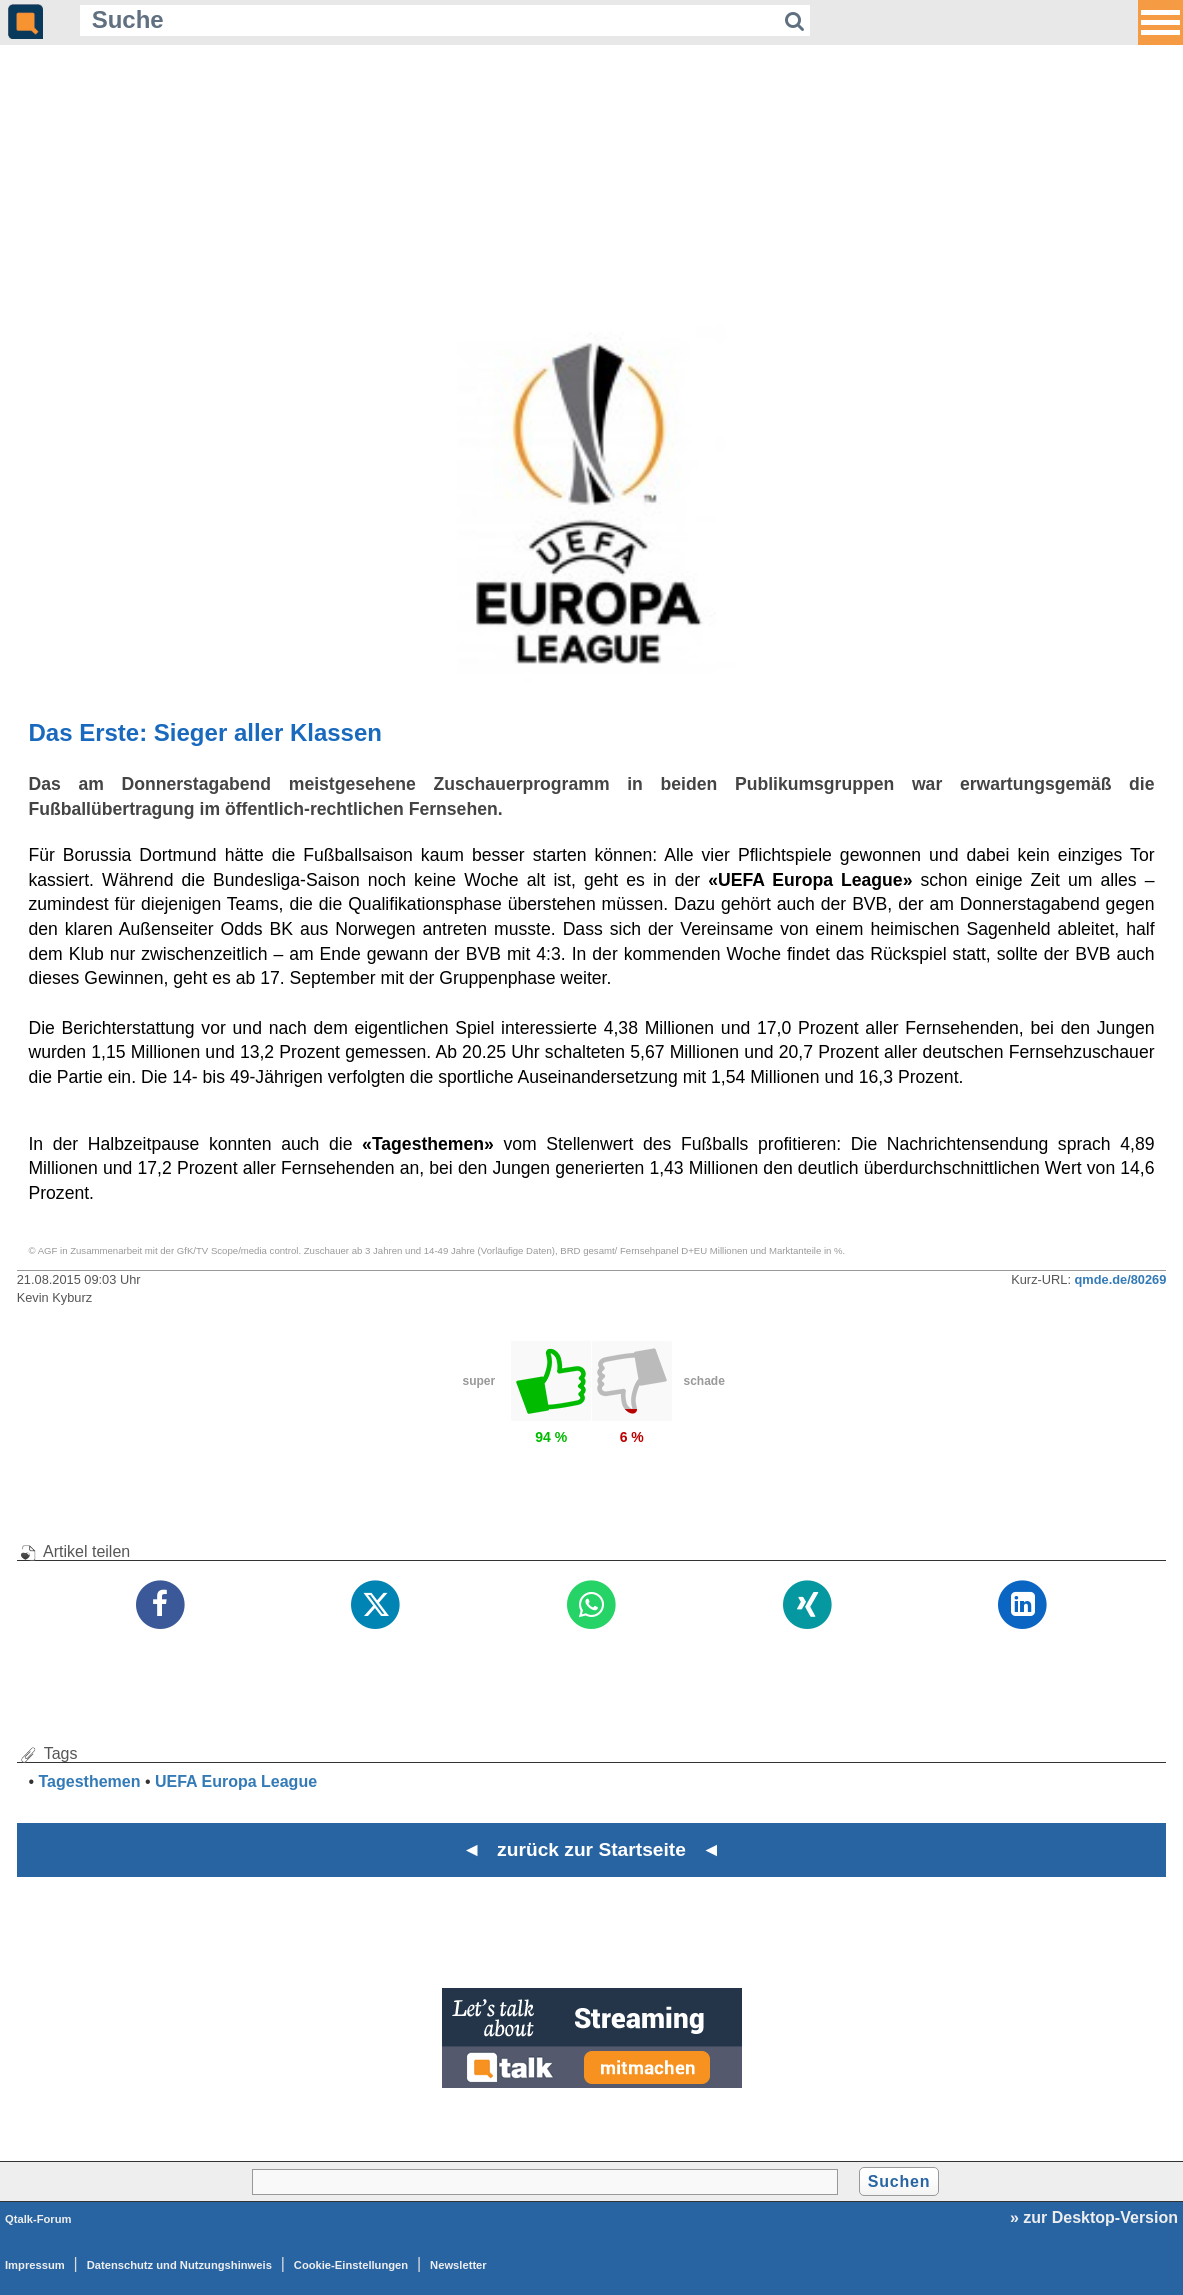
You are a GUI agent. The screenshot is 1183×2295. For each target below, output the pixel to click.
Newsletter (458, 2265)
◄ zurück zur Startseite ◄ (591, 1849)
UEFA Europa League (236, 1781)
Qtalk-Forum (38, 2219)
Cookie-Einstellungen (351, 2265)
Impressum (35, 2265)
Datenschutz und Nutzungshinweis (179, 2265)
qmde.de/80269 (1121, 1279)
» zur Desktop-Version (1094, 2217)
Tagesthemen (90, 1781)
